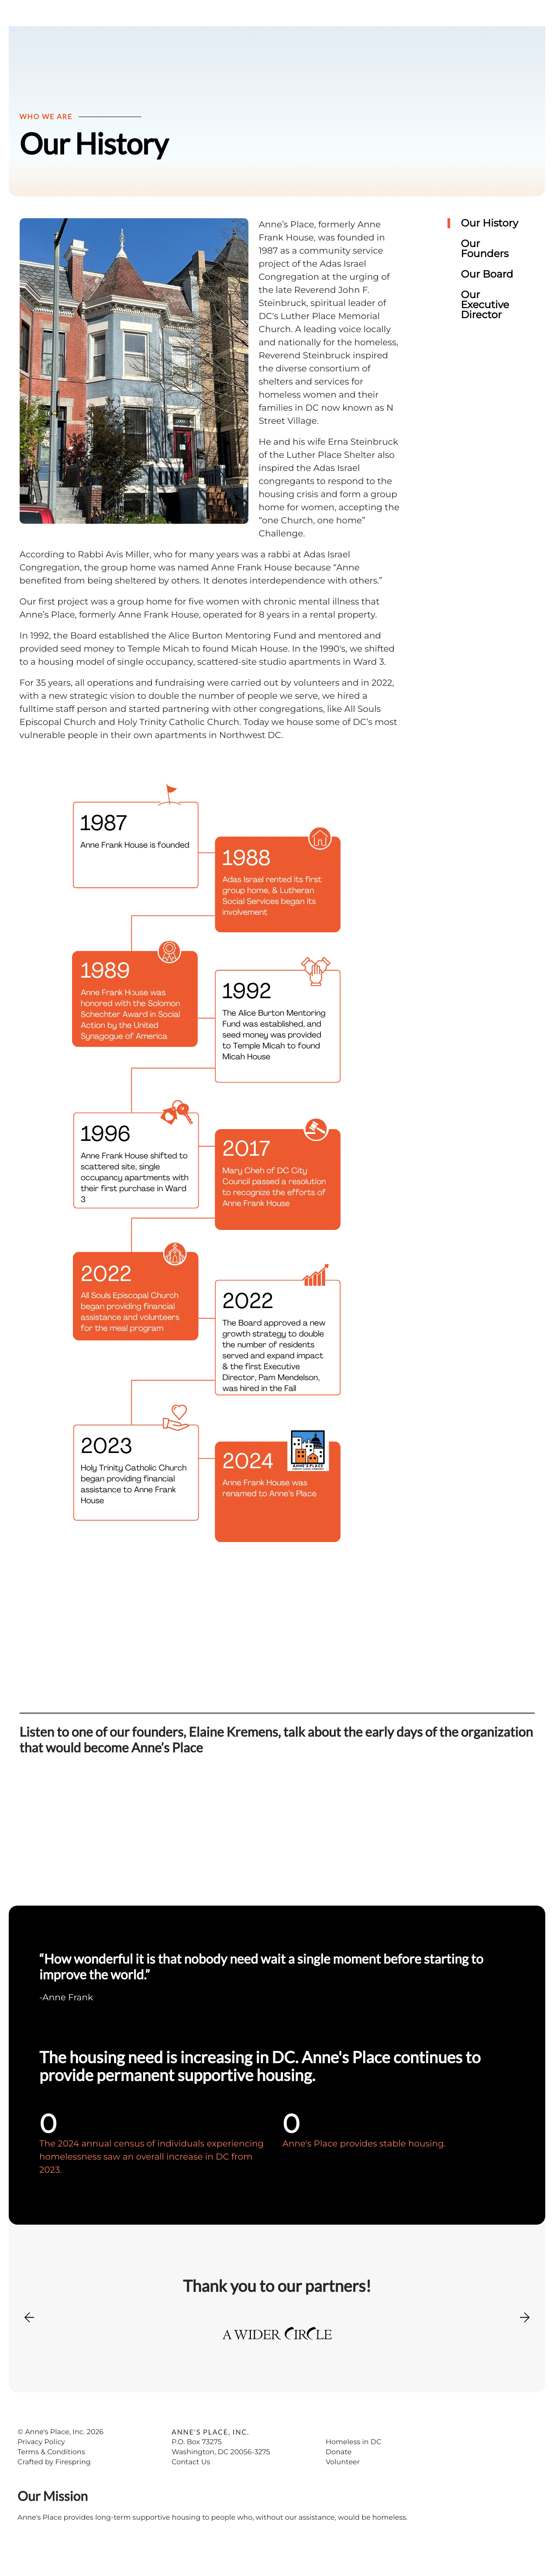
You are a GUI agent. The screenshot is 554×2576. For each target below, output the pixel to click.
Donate (338, 2470)
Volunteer (343, 2480)
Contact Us (191, 2480)
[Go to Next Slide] (525, 2332)
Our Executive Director (485, 323)
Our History (489, 241)
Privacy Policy (41, 2460)
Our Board (487, 292)
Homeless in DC (354, 2460)
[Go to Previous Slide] (29, 2340)
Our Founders (485, 267)
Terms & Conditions (51, 2470)
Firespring (72, 2480)
